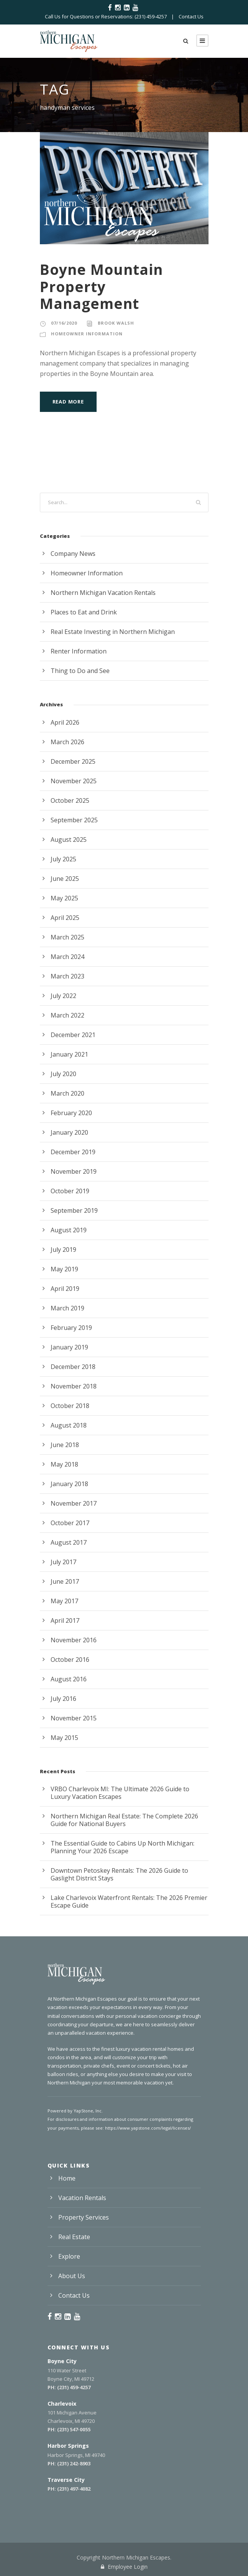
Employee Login (124, 2566)
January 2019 (69, 1347)
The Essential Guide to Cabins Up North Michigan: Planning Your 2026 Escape (122, 1847)
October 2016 (70, 1659)
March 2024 (67, 956)
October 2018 (70, 1406)
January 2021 (69, 1054)
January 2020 (69, 1132)
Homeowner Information (87, 333)
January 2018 (69, 1484)
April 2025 (65, 917)
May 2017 (64, 1601)
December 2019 (73, 1152)
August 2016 (69, 1679)
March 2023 (67, 976)
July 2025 (63, 859)
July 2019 (63, 1249)
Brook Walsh (116, 323)
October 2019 (70, 1191)
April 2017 (65, 1620)
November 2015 (74, 1718)
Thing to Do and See (80, 670)
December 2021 (73, 1035)
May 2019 (64, 1269)
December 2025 (73, 761)
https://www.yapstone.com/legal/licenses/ (148, 2128)
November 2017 (74, 1503)
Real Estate (74, 2237)
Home (67, 2178)
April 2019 (65, 1288)
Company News (73, 553)
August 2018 (69, 1425)
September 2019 (74, 1210)
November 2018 (74, 1386)
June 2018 (65, 1445)
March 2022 (67, 1015)
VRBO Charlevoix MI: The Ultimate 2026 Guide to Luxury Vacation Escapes (120, 1793)
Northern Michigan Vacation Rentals (103, 592)
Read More (68, 401)
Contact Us (191, 16)
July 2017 (63, 1562)
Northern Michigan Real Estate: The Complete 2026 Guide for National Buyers (124, 1820)
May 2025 (64, 898)
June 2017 (65, 1581)
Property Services (83, 2217)
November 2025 (74, 781)
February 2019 (71, 1327)
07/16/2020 (64, 323)
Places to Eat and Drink (84, 612)
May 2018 (64, 1464)
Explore (69, 2256)
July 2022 (63, 996)
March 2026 (67, 742)
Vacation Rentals (82, 2198)
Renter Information (79, 651)
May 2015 (64, 1737)
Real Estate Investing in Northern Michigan (113, 631)
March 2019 (67, 1308)
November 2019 (74, 1171)
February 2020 (71, 1113)
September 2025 (74, 820)
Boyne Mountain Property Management (101, 286)
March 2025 (67, 937)
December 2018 (73, 1366)
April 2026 (65, 722)
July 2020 (63, 1074)
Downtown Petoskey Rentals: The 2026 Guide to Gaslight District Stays (119, 1874)
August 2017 (69, 1542)
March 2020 (67, 1093)
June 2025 (65, 878)
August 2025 (69, 839)
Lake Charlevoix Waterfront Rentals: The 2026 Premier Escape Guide (129, 1901)
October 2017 (70, 1523)
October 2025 (70, 800)
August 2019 (69, 1230)
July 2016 (63, 1698)
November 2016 (74, 1640)
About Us (71, 2276)
